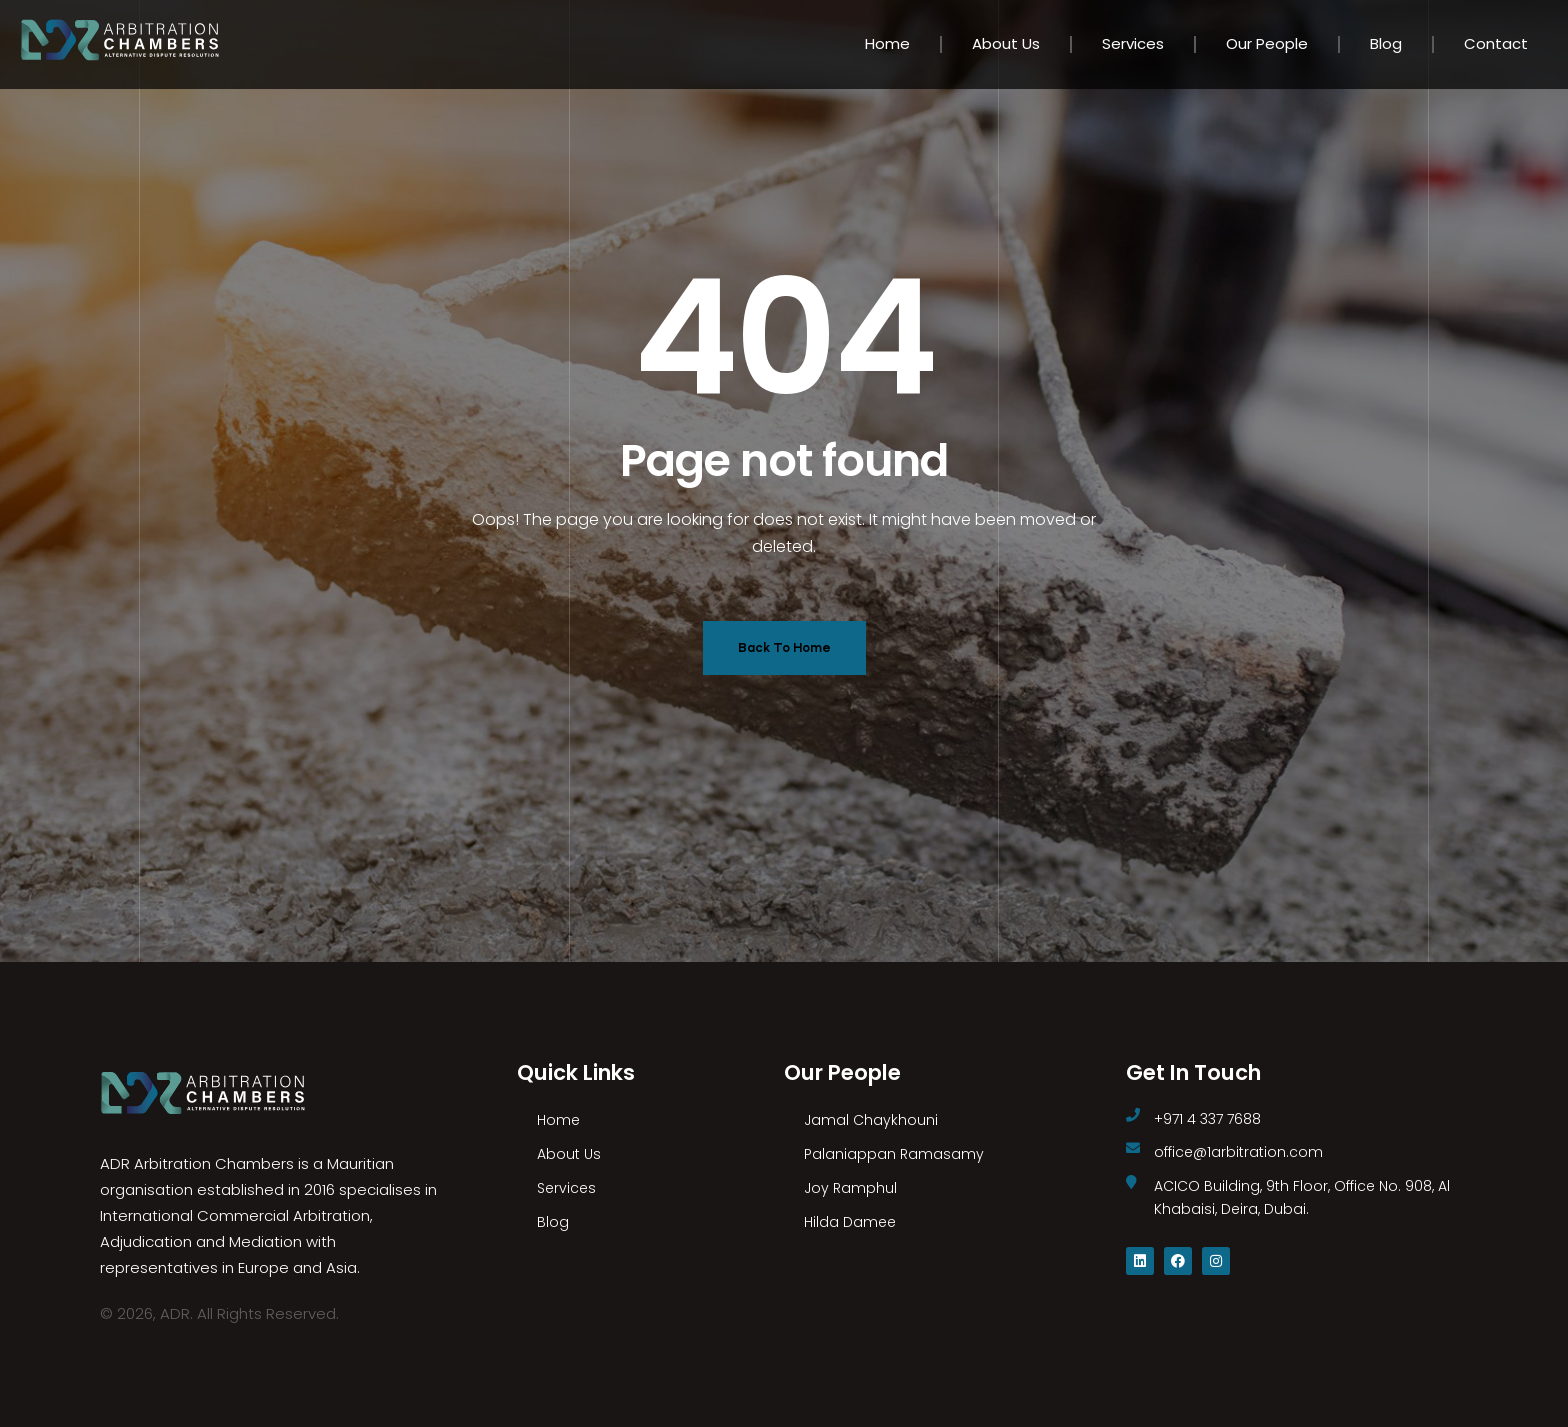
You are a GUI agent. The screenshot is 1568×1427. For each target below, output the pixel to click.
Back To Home (784, 647)
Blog (1386, 43)
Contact (1496, 43)
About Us (1006, 43)
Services (1133, 43)
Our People (1267, 43)
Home (887, 43)
